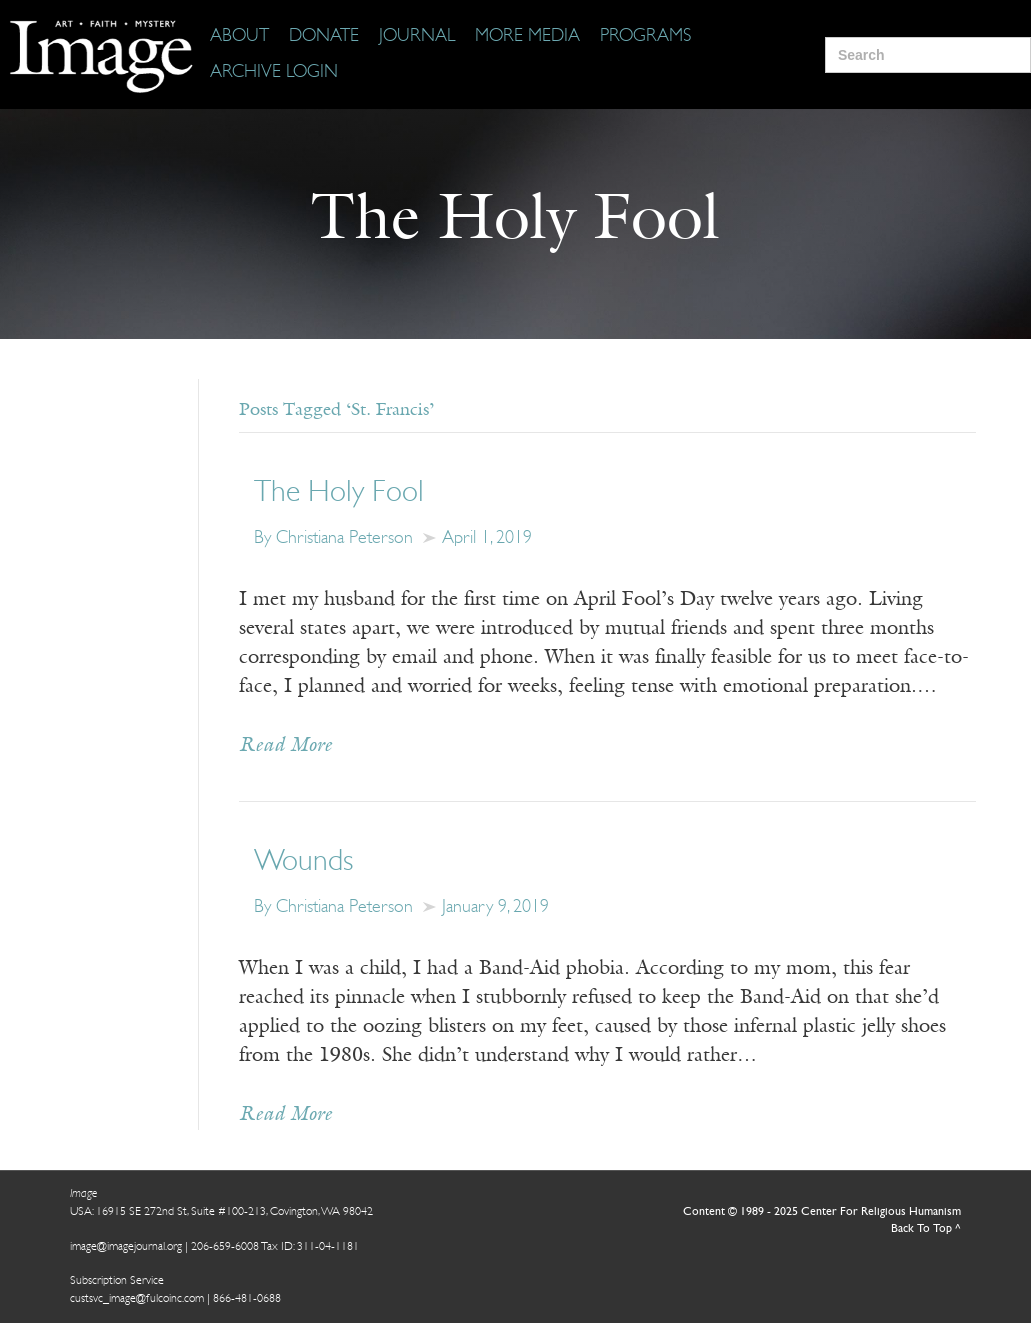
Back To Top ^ (926, 1229)
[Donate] (324, 37)
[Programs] (645, 37)
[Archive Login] (274, 73)
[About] (239, 37)
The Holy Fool (339, 493)
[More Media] (527, 37)
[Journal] (417, 37)
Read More (285, 746)
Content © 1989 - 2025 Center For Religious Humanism (822, 1212)
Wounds (303, 862)
